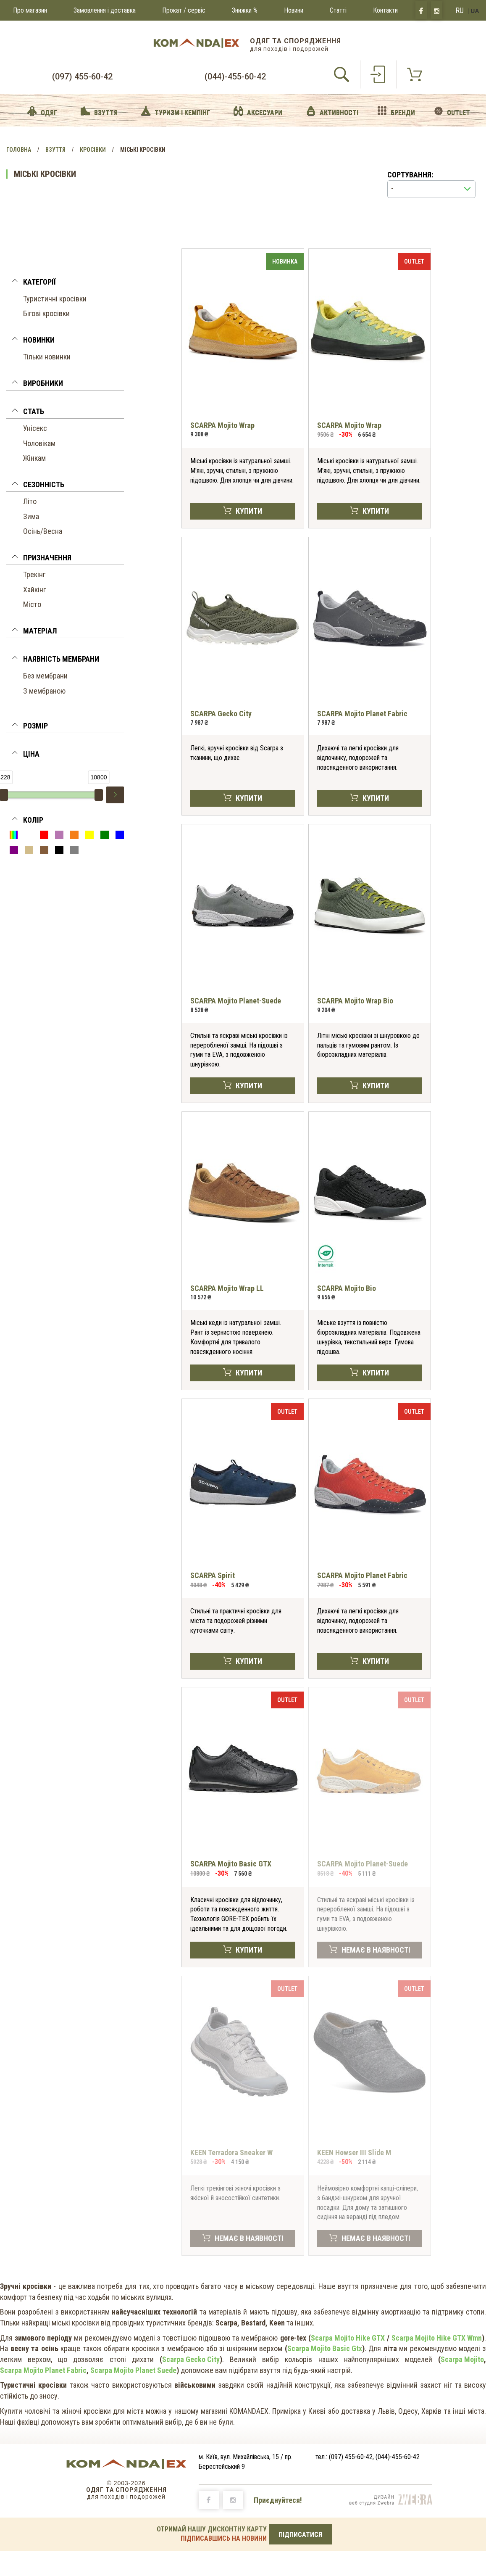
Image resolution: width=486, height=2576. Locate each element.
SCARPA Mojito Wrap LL (227, 1288)
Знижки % (244, 10)
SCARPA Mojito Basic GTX (230, 1863)
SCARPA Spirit (212, 1575)
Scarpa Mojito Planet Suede (133, 2370)
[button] (65, 283)
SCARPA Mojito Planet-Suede (235, 1000)
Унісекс (35, 428)
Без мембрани (45, 675)
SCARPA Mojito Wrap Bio (355, 1000)
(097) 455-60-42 (82, 76)
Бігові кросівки (46, 313)
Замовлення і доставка (105, 10)
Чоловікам (39, 443)
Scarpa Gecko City (191, 2359)
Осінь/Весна (42, 531)
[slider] (99, 795)
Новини (293, 10)
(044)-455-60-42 (235, 76)
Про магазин (30, 10)
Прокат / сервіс (183, 10)
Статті (338, 10)
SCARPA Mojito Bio (346, 1288)
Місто (32, 604)
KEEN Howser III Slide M (354, 2152)
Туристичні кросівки (55, 298)
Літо (30, 501)
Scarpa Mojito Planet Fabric (43, 2370)
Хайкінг (34, 589)
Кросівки (93, 149)
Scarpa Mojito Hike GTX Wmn (436, 2337)
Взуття (55, 149)
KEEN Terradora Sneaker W (231, 2152)
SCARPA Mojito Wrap (222, 425)
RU (460, 10)
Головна (18, 149)
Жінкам (34, 458)
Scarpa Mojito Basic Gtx (324, 2348)
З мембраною (44, 690)
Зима (31, 516)
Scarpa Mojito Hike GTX (348, 2337)
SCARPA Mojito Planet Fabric (362, 713)
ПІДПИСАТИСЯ (300, 2535)
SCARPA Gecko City (221, 713)
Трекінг (34, 574)
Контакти (385, 10)
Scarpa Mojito (462, 2359)
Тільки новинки (47, 356)
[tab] (65, 283)
